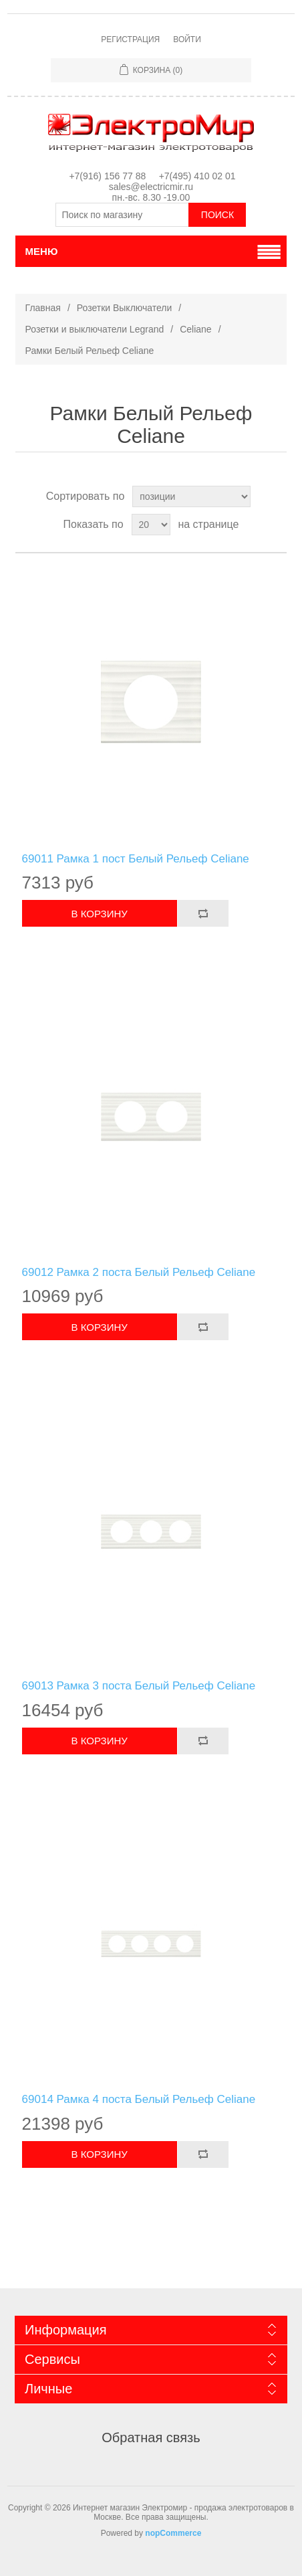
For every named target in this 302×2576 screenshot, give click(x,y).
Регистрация (130, 39)
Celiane (195, 329)
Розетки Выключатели (124, 307)
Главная (43, 307)
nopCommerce (173, 2533)
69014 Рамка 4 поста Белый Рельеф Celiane (139, 2099)
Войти (187, 39)
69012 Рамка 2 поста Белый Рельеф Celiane (139, 1272)
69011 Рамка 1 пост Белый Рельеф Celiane (135, 858)
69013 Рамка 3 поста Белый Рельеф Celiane (139, 1685)
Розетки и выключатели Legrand (94, 329)
